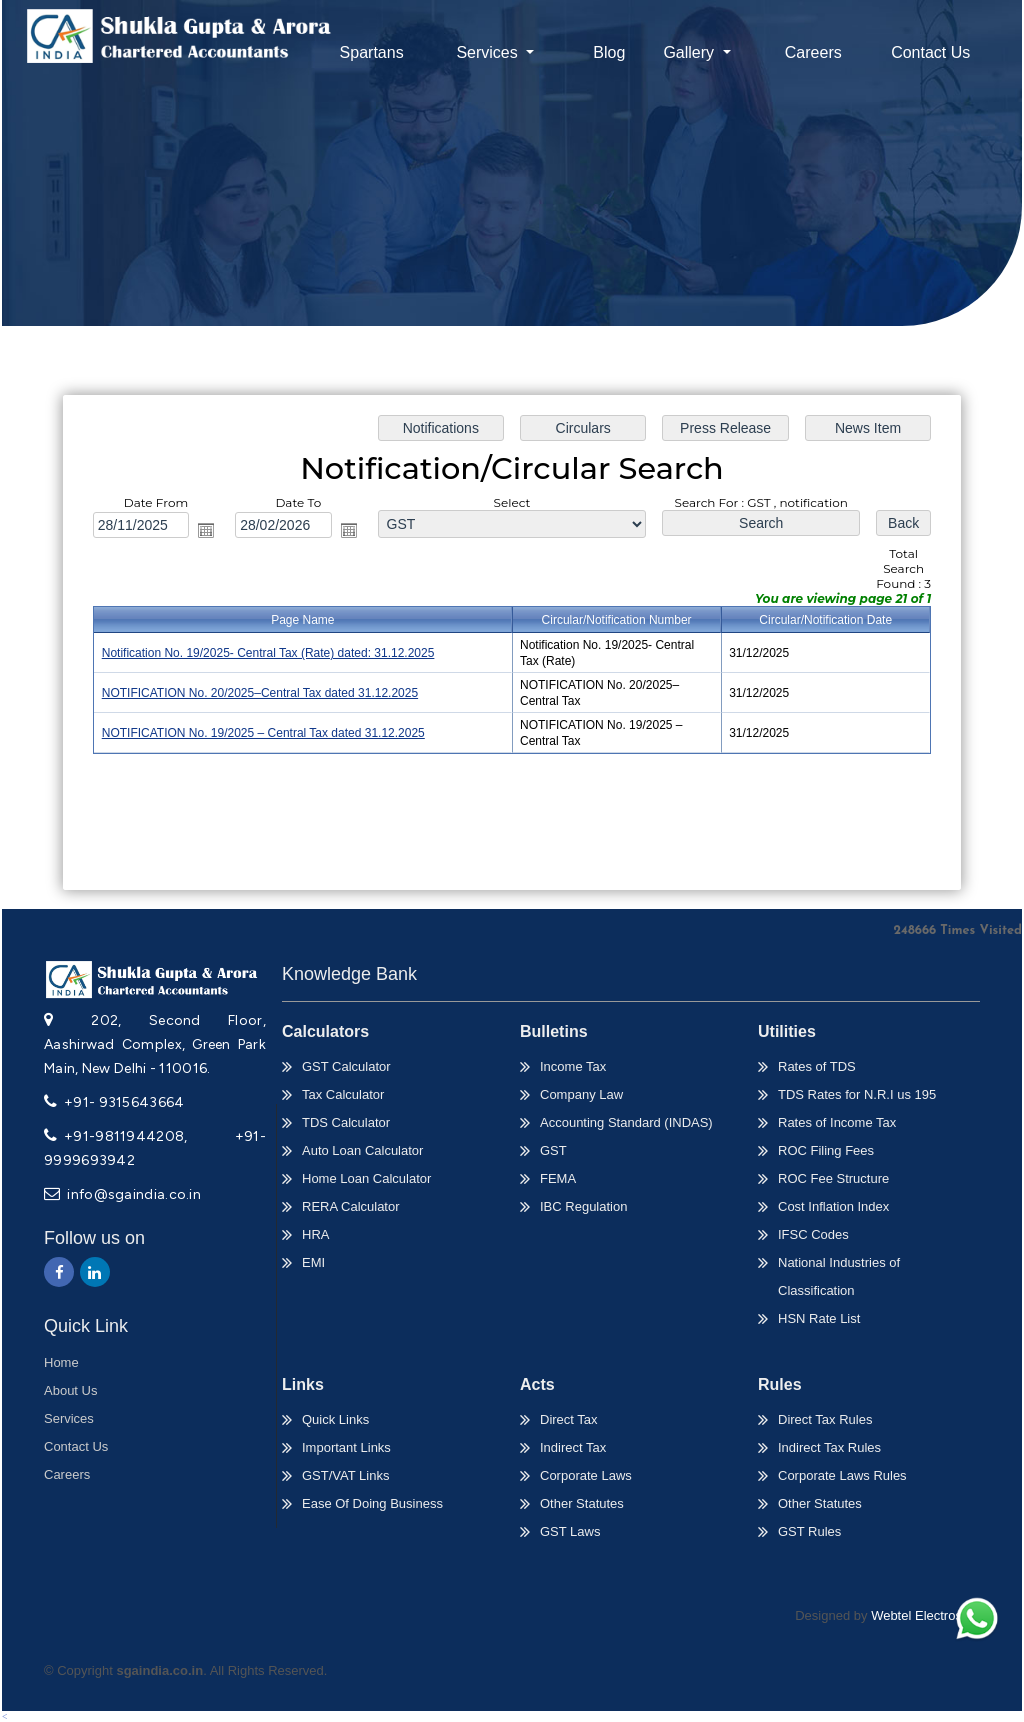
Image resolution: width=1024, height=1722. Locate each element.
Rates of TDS (817, 1066)
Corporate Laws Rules (842, 1475)
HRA (315, 1234)
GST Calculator (346, 1066)
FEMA (558, 1178)
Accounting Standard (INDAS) (626, 1122)
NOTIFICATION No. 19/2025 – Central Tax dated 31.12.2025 (268, 732)
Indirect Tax (573, 1447)
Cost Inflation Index (833, 1206)
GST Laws (570, 1531)
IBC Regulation (583, 1206)
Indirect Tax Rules (829, 1447)
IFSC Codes (813, 1234)
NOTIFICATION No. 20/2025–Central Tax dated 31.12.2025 (265, 693)
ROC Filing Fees (826, 1150)
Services (69, 1418)
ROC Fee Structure (833, 1178)
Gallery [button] (690, 52)
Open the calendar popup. (213, 532)
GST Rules (809, 1531)
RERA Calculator (351, 1206)
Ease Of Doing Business (372, 1503)
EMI (313, 1262)
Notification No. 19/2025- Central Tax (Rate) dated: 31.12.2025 (273, 654)
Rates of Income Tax (837, 1122)
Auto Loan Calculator (362, 1150)
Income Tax (573, 1066)
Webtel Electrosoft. (925, 1615)
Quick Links (335, 1419)
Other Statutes (582, 1503)
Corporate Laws (586, 1475)
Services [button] (489, 52)
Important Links (346, 1447)
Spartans (372, 52)
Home (61, 1362)
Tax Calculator (343, 1094)
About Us (70, 1390)
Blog (609, 52)
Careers (813, 52)
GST (553, 1150)
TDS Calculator (346, 1122)
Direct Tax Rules (825, 1419)
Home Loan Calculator (366, 1178)
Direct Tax (569, 1419)
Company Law (581, 1094)
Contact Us (930, 52)
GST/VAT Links (345, 1475)
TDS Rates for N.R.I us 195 (857, 1094)
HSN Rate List (819, 1318)
